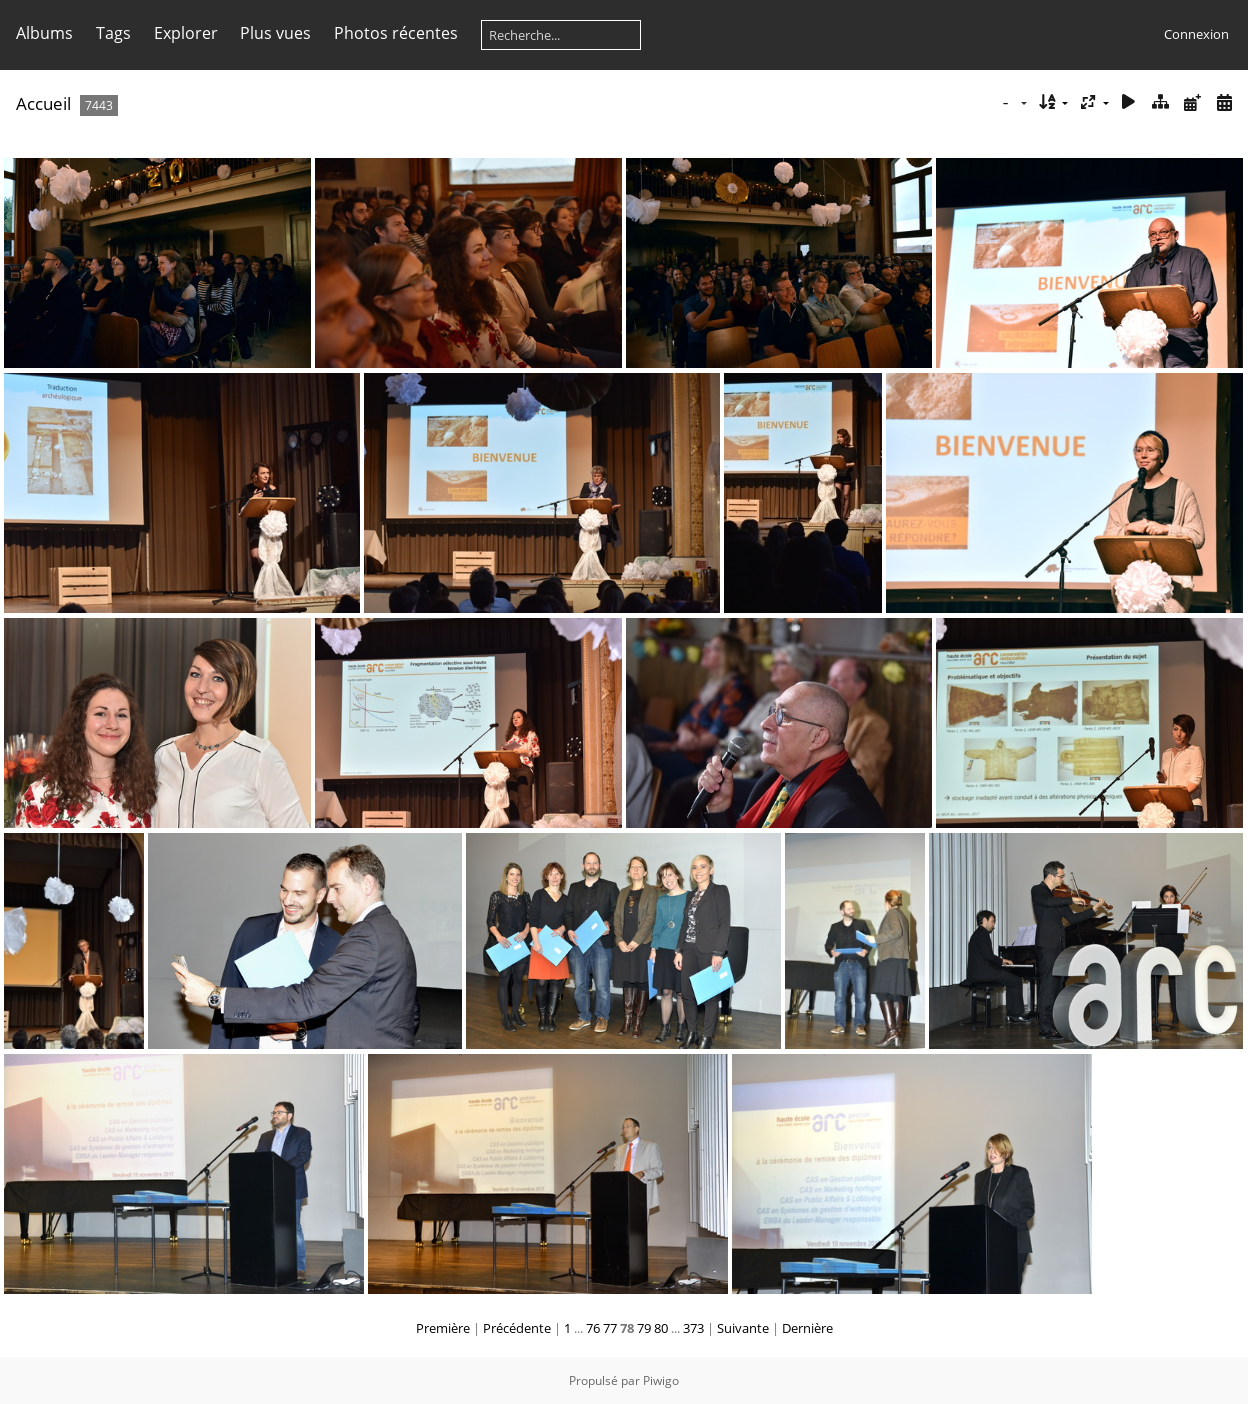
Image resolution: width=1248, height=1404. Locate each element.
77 (610, 1328)
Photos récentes (396, 33)
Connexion (1196, 34)
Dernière (807, 1328)
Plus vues (275, 33)
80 (661, 1328)
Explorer (186, 33)
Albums (44, 33)
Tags (113, 33)
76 (593, 1328)
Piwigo (661, 1380)
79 (644, 1328)
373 (693, 1328)
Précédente (517, 1328)
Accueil (43, 103)
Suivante (743, 1328)
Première (443, 1328)
